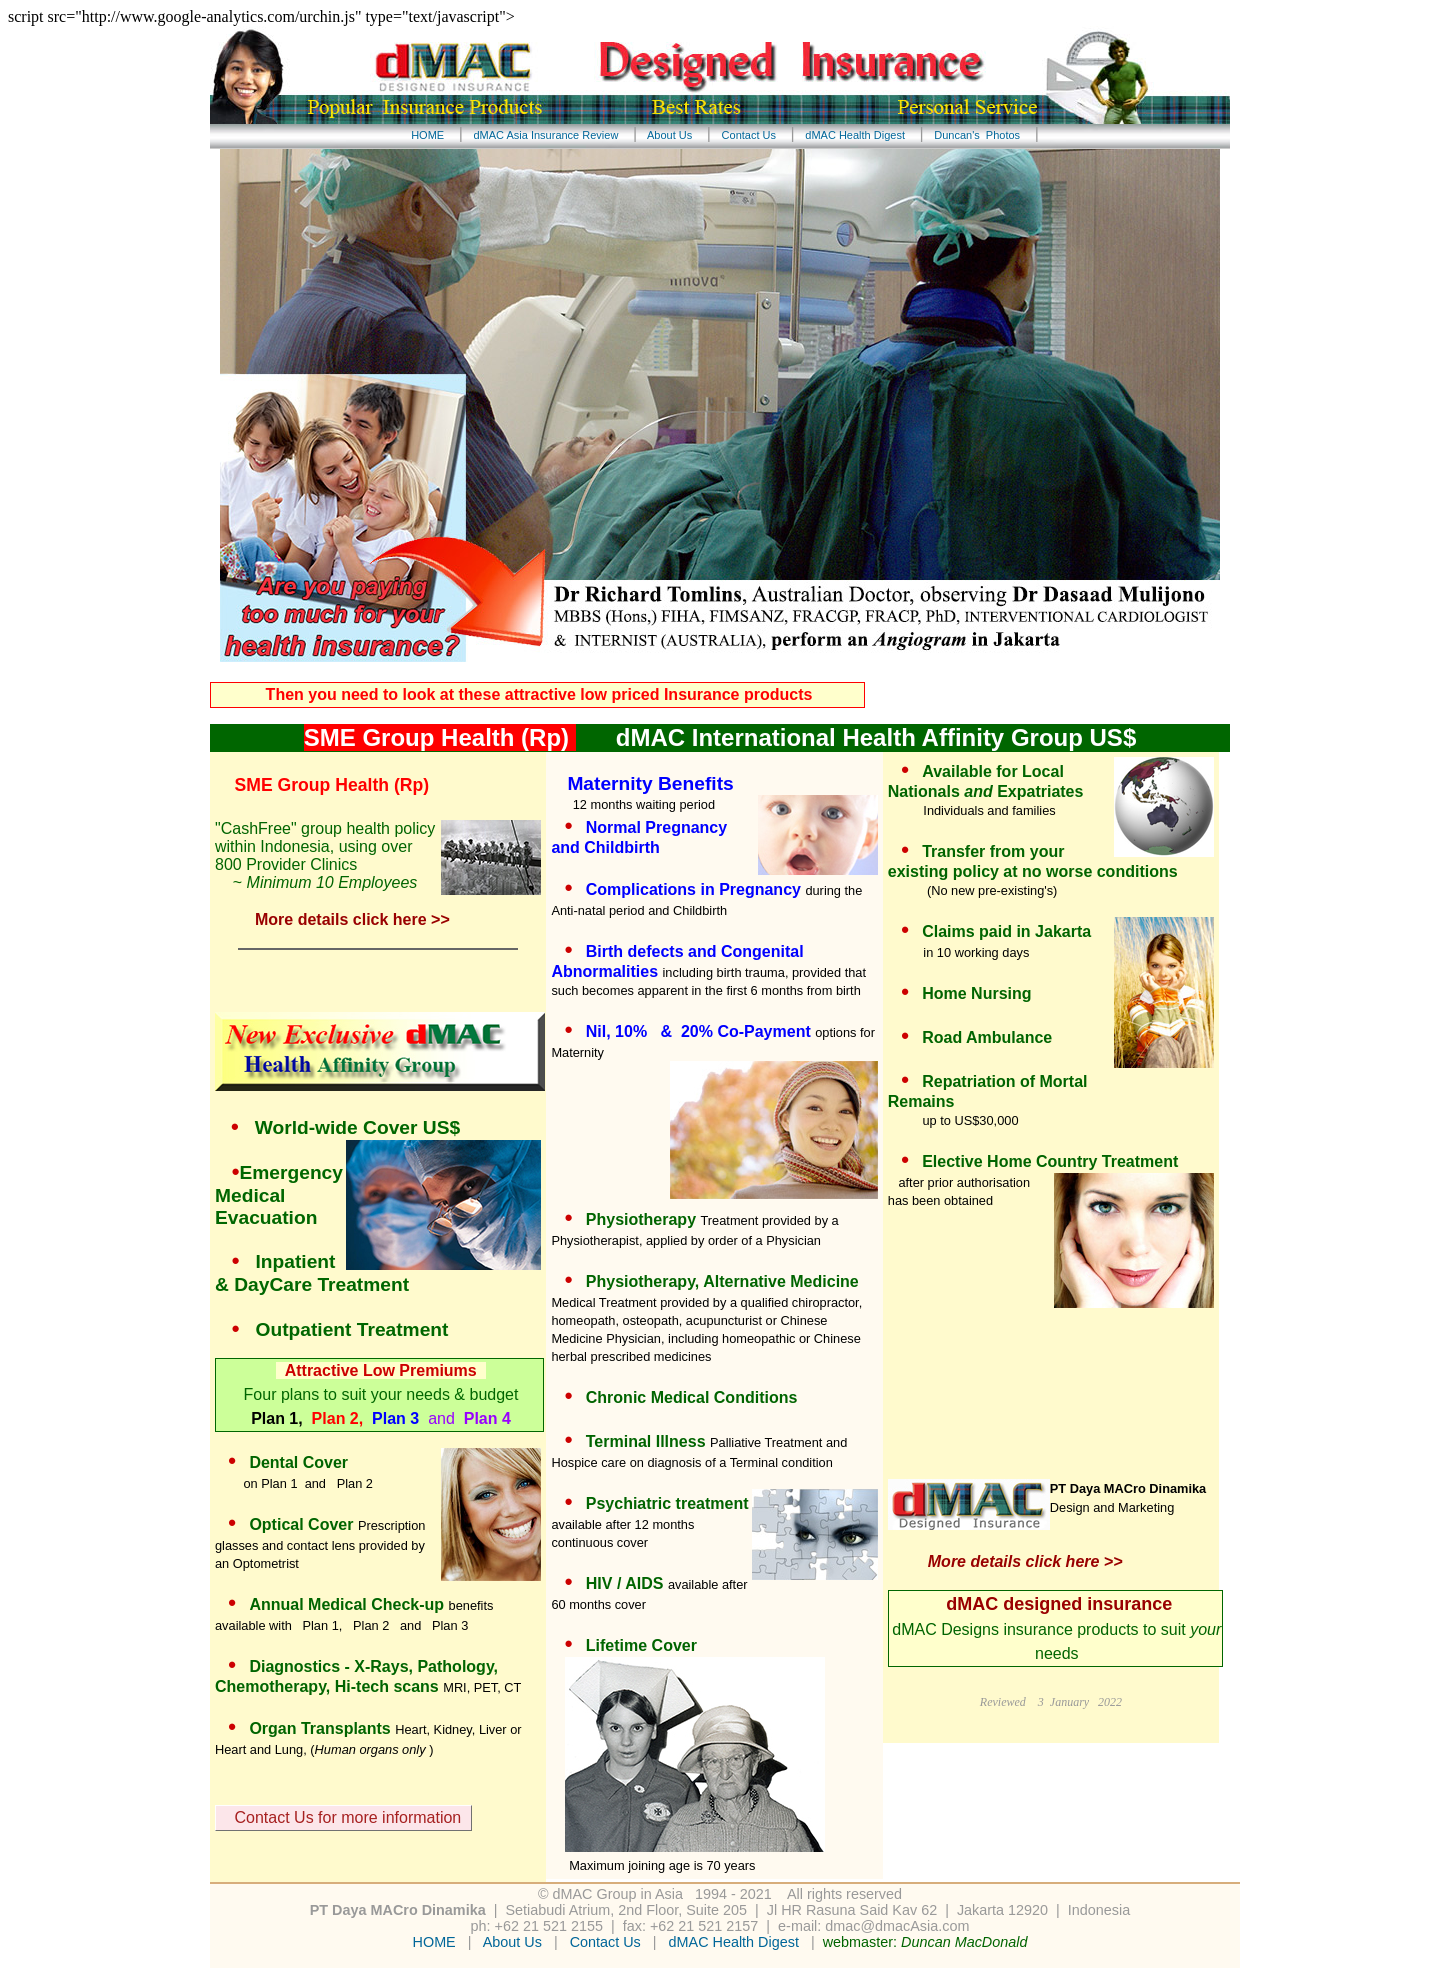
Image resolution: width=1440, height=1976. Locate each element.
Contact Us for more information (344, 1818)
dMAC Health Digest (855, 135)
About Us (670, 135)
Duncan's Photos (977, 135)
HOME (430, 135)
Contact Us (748, 135)
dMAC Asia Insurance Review (545, 135)
